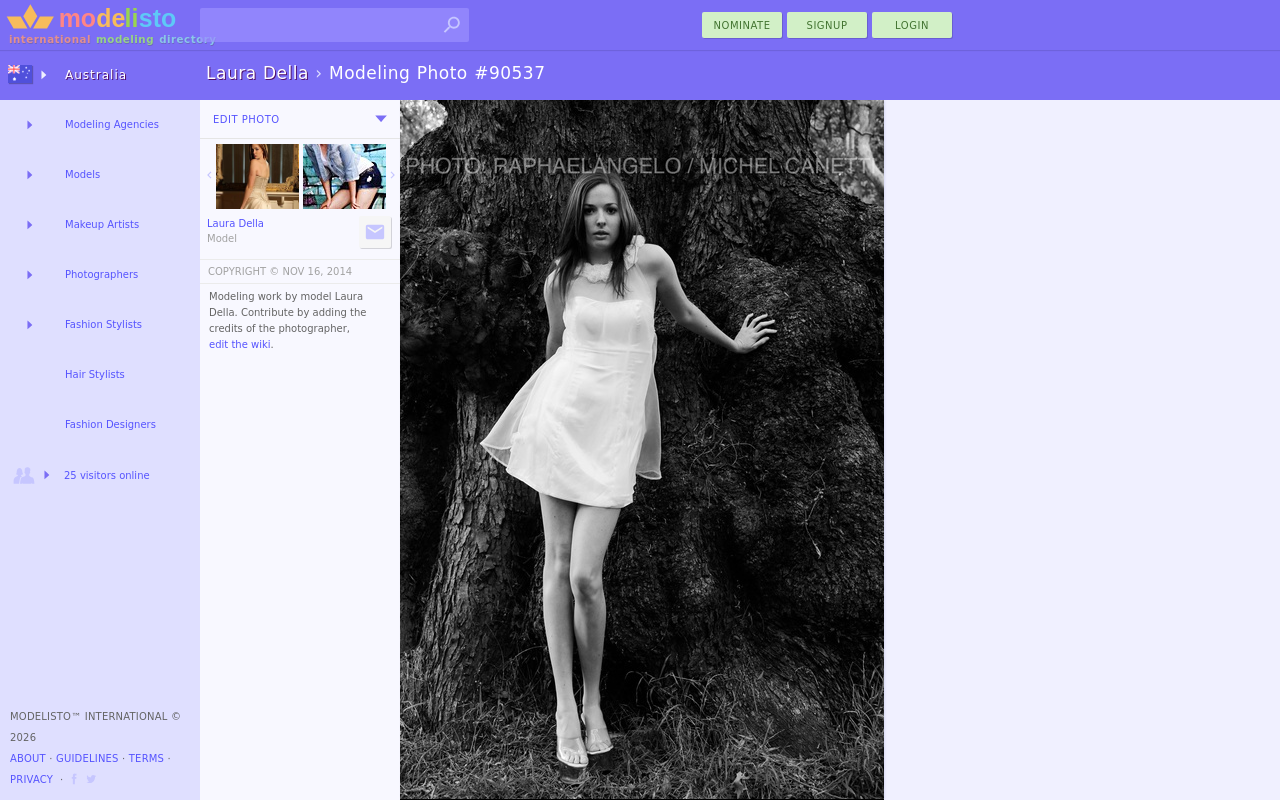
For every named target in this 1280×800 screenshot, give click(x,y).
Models (82, 174)
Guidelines (87, 758)
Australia (96, 75)
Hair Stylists (95, 374)
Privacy (31, 779)
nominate (742, 25)
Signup (827, 25)
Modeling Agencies (112, 124)
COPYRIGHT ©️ (243, 271)
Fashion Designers (110, 424)
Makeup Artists (102, 224)
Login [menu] (912, 25)
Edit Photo (246, 119)
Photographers (101, 274)
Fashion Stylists (103, 324)
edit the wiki (240, 344)
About (28, 758)
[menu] (381, 119)
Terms (146, 758)
